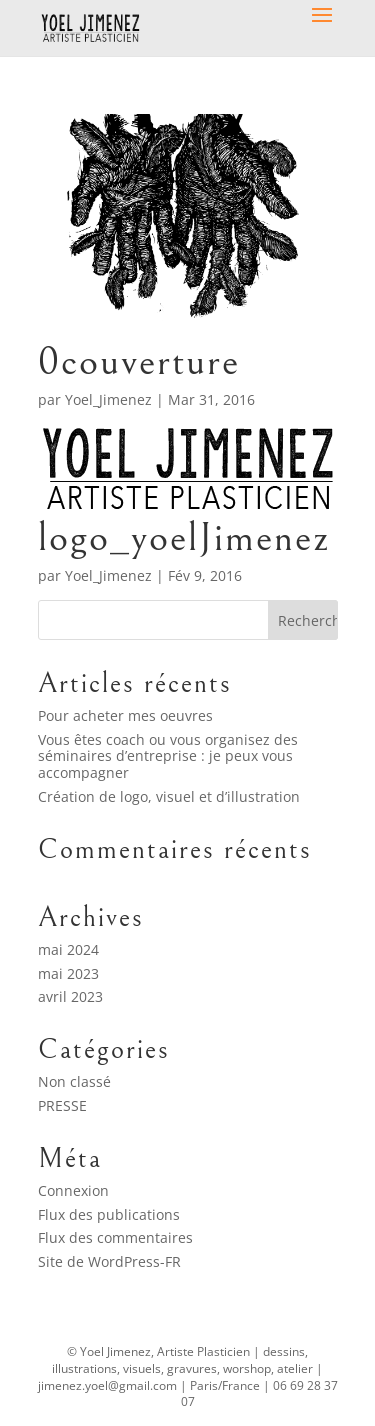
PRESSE (62, 1105)
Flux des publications (109, 1214)
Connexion (73, 1190)
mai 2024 (68, 949)
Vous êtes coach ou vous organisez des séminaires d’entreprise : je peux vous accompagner (168, 756)
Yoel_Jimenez (108, 399)
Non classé (74, 1081)
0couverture (139, 361)
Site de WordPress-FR (109, 1261)
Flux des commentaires (115, 1237)
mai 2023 (68, 973)
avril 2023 (70, 996)
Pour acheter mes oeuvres (125, 715)
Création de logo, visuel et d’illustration (169, 796)
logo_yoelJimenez (184, 537)
